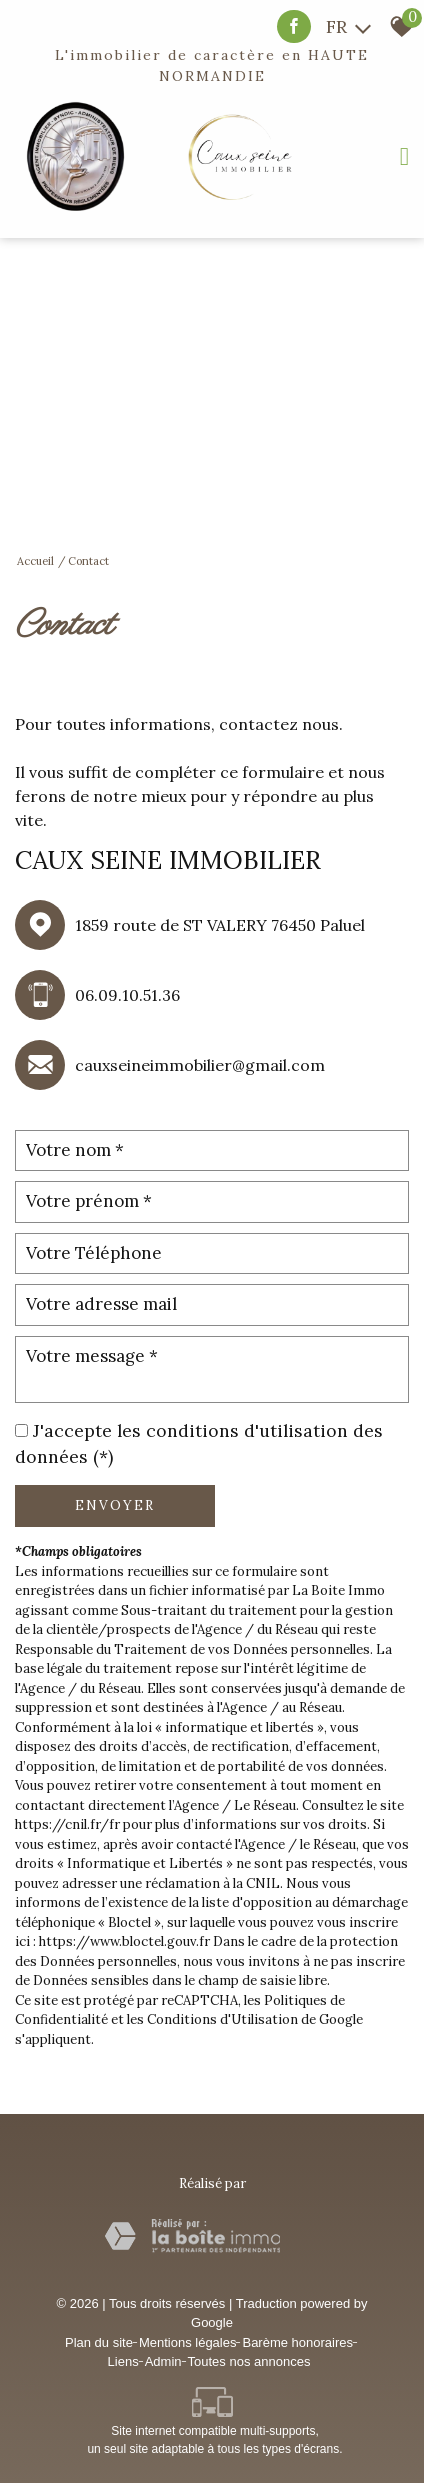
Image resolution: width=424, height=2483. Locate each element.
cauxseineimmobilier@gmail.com (200, 1065)
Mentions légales (188, 2342)
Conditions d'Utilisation (222, 2019)
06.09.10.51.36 (127, 995)
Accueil (35, 561)
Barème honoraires (297, 2342)
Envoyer (115, 1505)
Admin (163, 2361)
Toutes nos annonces (249, 2361)
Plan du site (99, 2342)
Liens (123, 2361)
